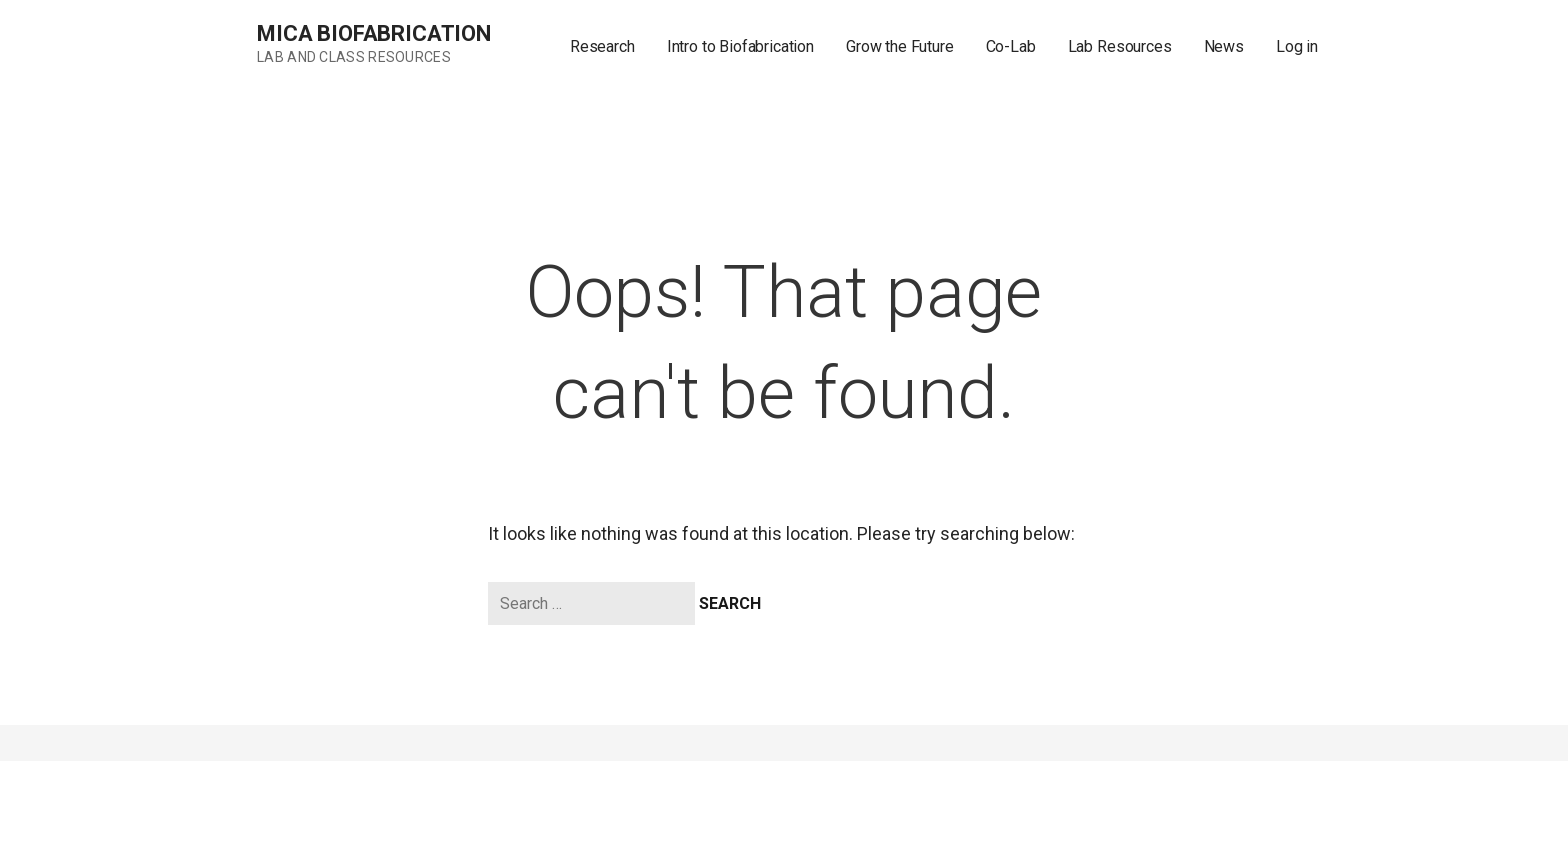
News (1224, 46)
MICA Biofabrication (374, 33)
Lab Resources (1120, 46)
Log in (1297, 46)
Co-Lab (1011, 46)
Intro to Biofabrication (740, 46)
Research (602, 46)
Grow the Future (900, 46)
